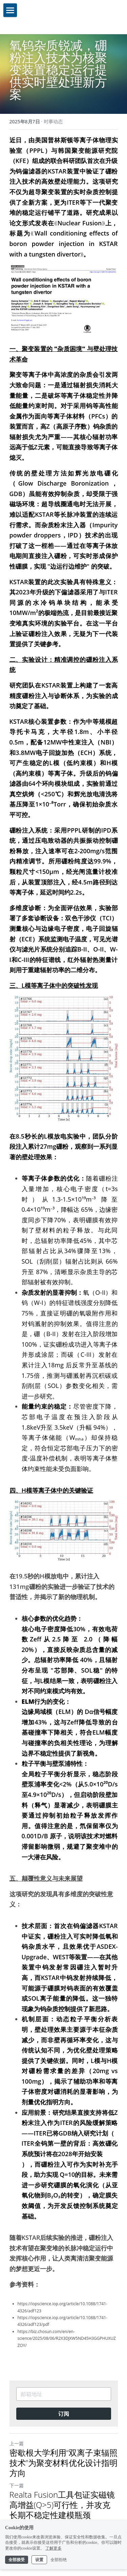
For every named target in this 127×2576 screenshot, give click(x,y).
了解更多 (53, 2548)
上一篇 (16, 2443)
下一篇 (16, 2485)
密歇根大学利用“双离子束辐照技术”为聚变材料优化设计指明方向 (63, 2463)
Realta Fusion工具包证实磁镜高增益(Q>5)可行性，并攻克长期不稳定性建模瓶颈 (62, 2505)
